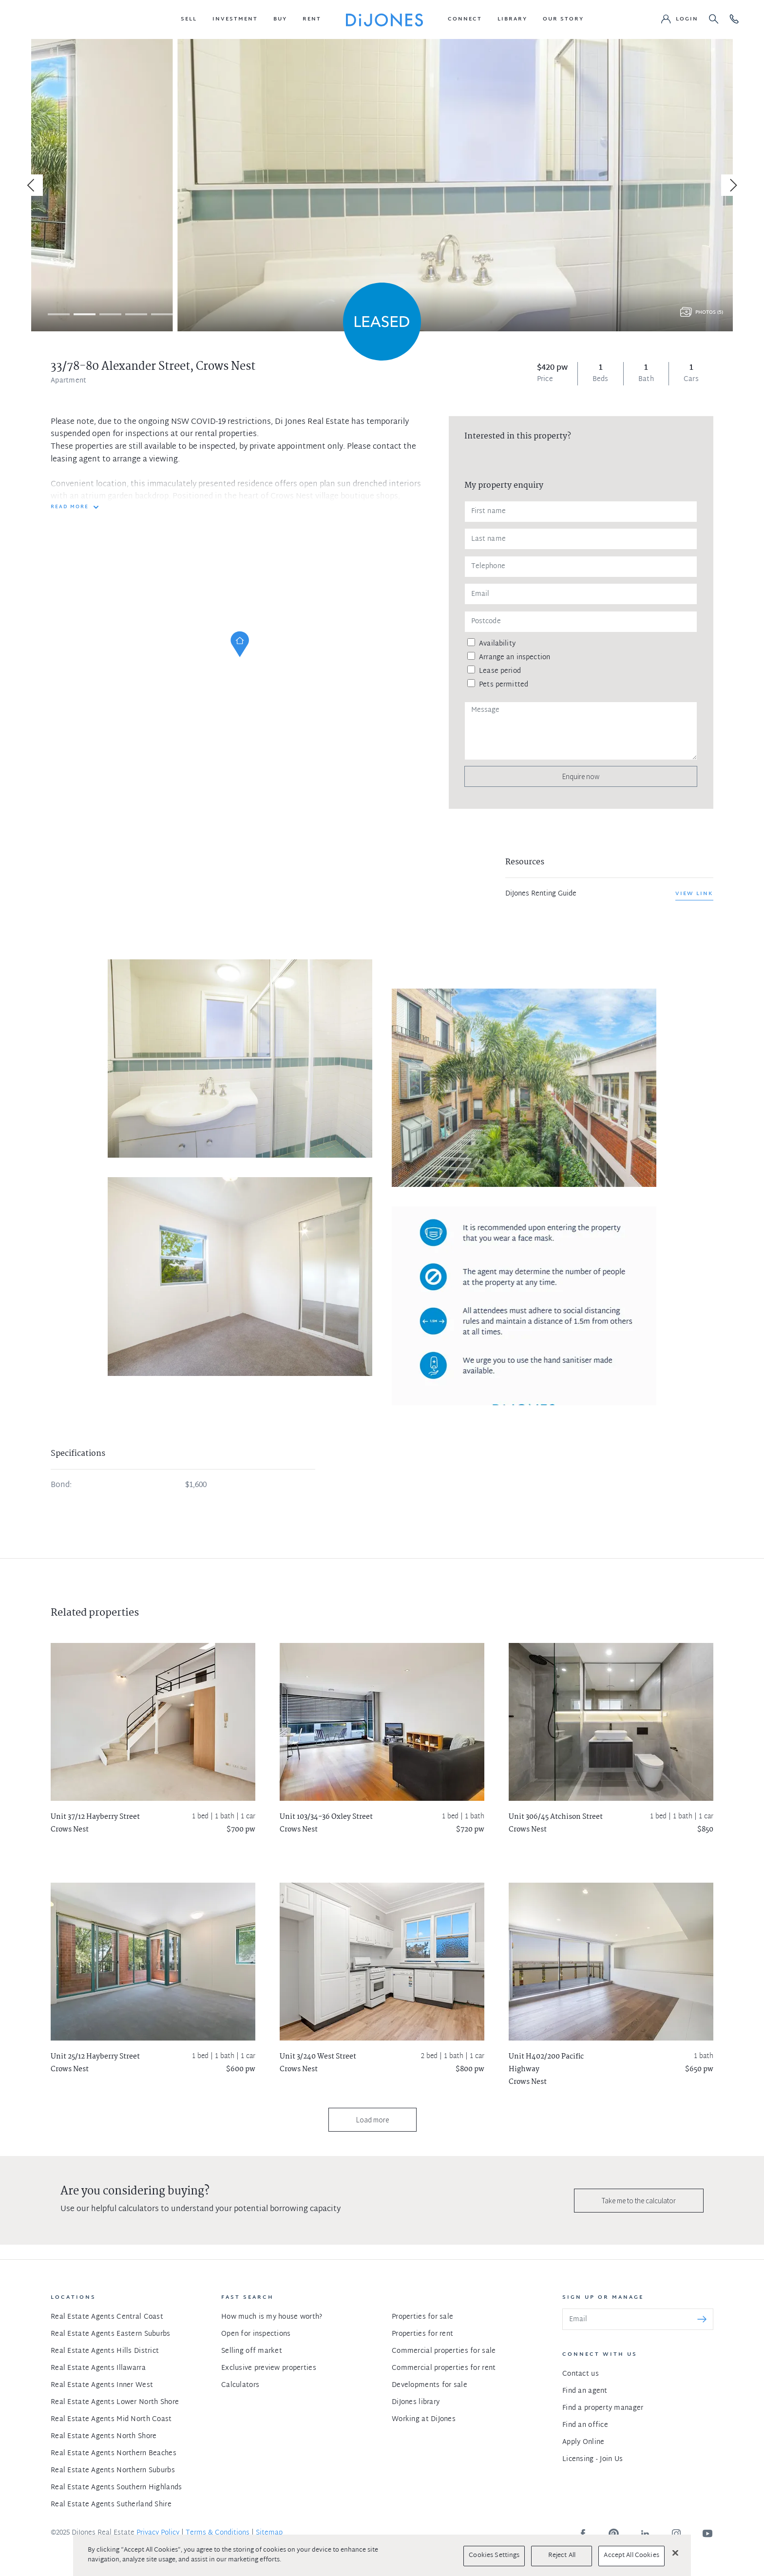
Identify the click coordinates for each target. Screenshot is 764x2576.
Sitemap (269, 2533)
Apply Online (583, 2442)
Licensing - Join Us (592, 2459)
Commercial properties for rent (444, 2368)
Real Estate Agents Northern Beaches (113, 2453)
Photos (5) (709, 312)
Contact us (580, 2374)
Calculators (240, 2385)
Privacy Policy (157, 2533)
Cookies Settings (494, 2555)
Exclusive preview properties (268, 2368)
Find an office (585, 2425)
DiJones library (415, 2402)
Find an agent (585, 2391)
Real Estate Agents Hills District (105, 2351)
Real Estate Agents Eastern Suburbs (111, 2334)
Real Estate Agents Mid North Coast (111, 2419)
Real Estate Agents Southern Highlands (116, 2487)
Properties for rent (422, 2334)
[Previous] (32, 185)
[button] (188, 19)
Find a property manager (602, 2408)
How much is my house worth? (272, 2317)
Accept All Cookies (631, 2555)
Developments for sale (429, 2385)
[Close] (675, 2552)
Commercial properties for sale (444, 2351)
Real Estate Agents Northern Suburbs (113, 2470)
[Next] (732, 185)
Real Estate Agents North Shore (103, 2436)
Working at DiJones (424, 2419)
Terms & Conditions (217, 2533)
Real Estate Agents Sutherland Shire (111, 2505)
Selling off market (251, 2351)
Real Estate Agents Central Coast (107, 2317)
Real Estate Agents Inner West (102, 2385)
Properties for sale (422, 2317)
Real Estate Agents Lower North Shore (115, 2402)
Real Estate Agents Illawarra (98, 2368)
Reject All (561, 2555)
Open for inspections (256, 2334)
